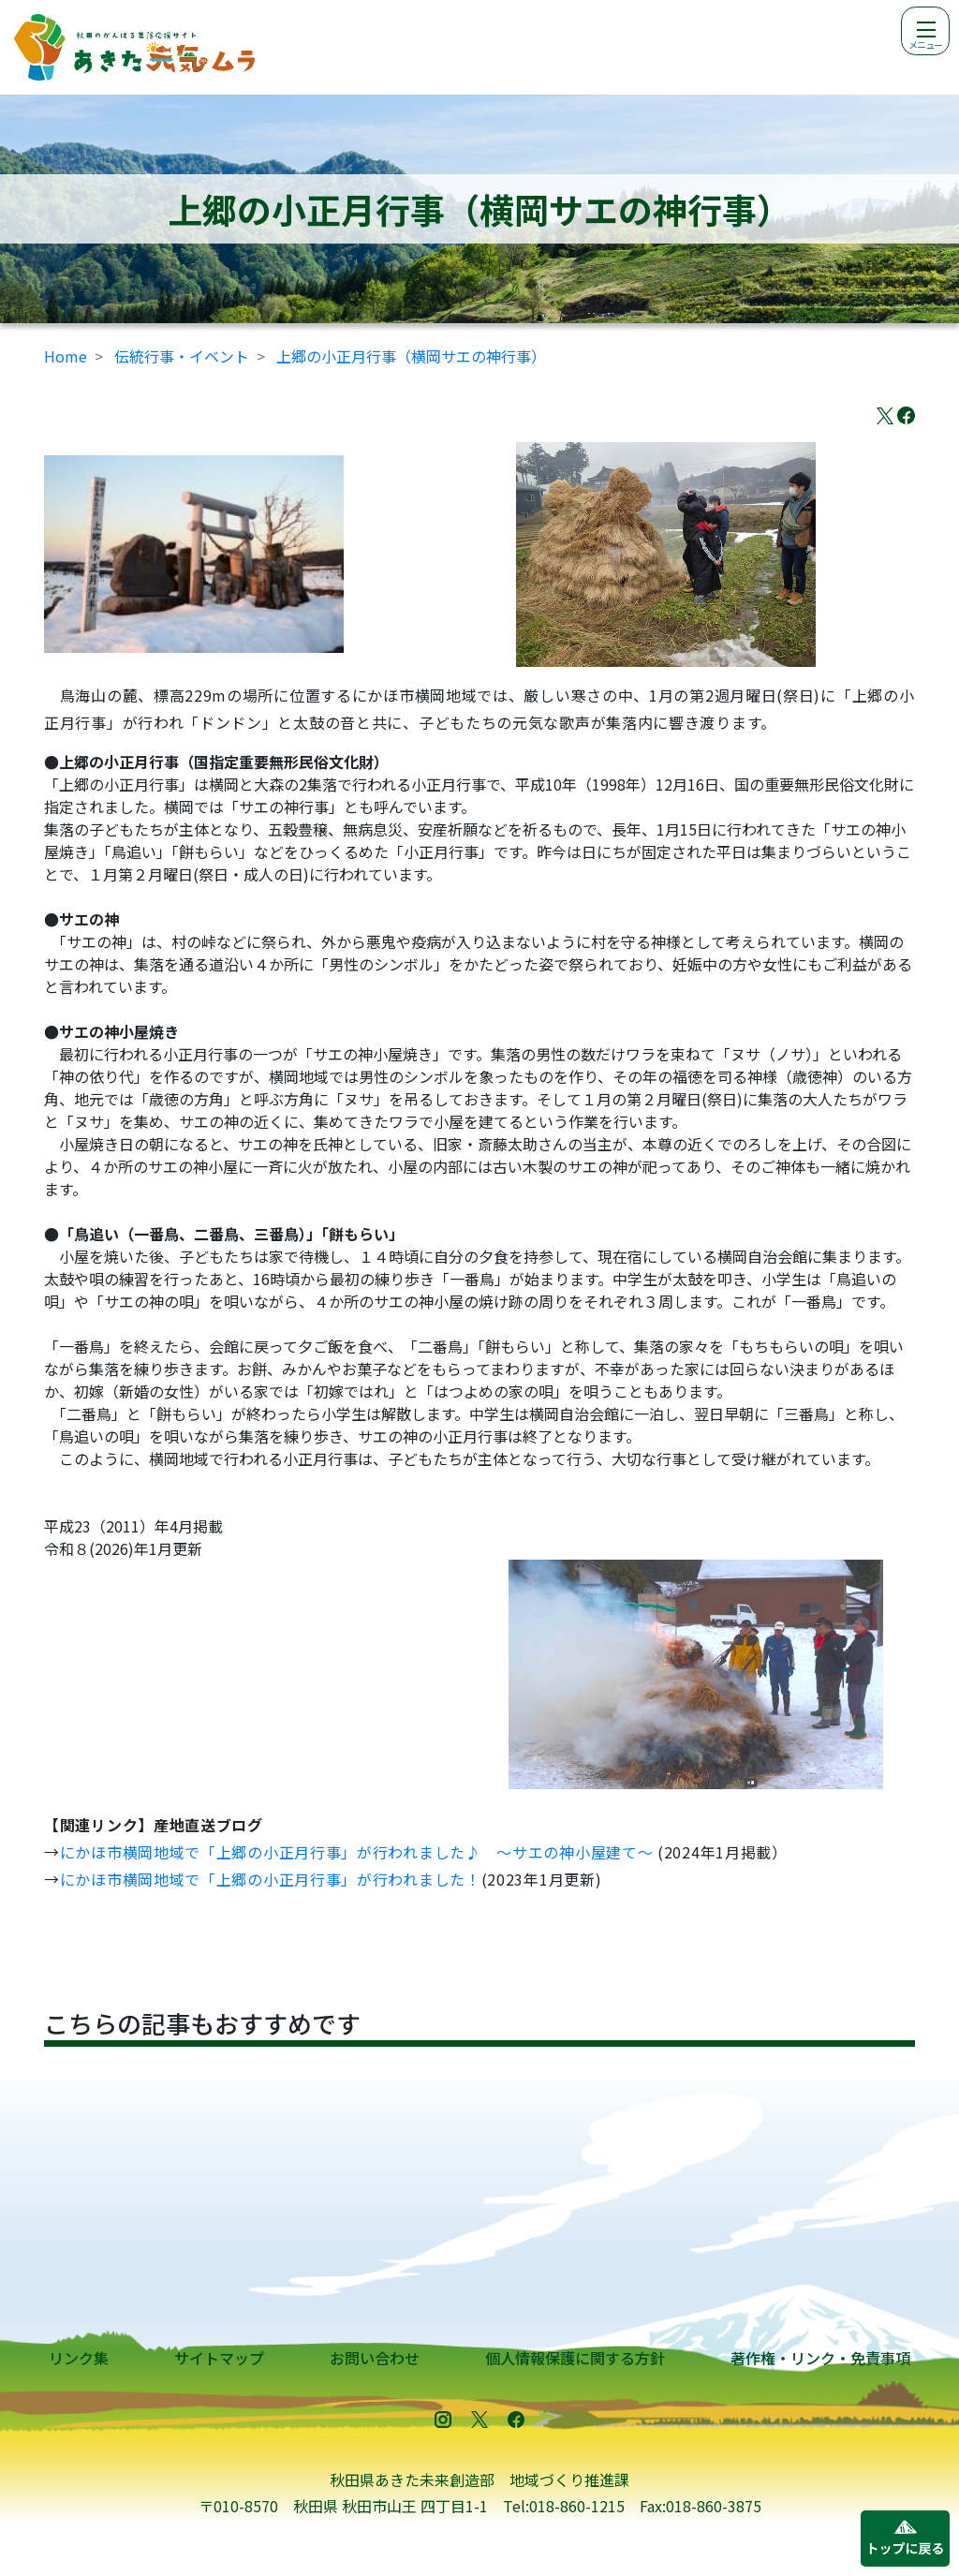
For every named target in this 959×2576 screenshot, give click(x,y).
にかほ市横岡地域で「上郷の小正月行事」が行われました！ (270, 1879)
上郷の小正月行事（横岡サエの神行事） (411, 356)
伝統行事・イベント (181, 356)
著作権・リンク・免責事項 (820, 2358)
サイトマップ (219, 2358)
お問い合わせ (375, 2358)
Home (65, 356)
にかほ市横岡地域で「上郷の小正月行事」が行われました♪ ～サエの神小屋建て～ (357, 1852)
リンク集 (79, 2358)
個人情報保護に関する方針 (575, 2358)
